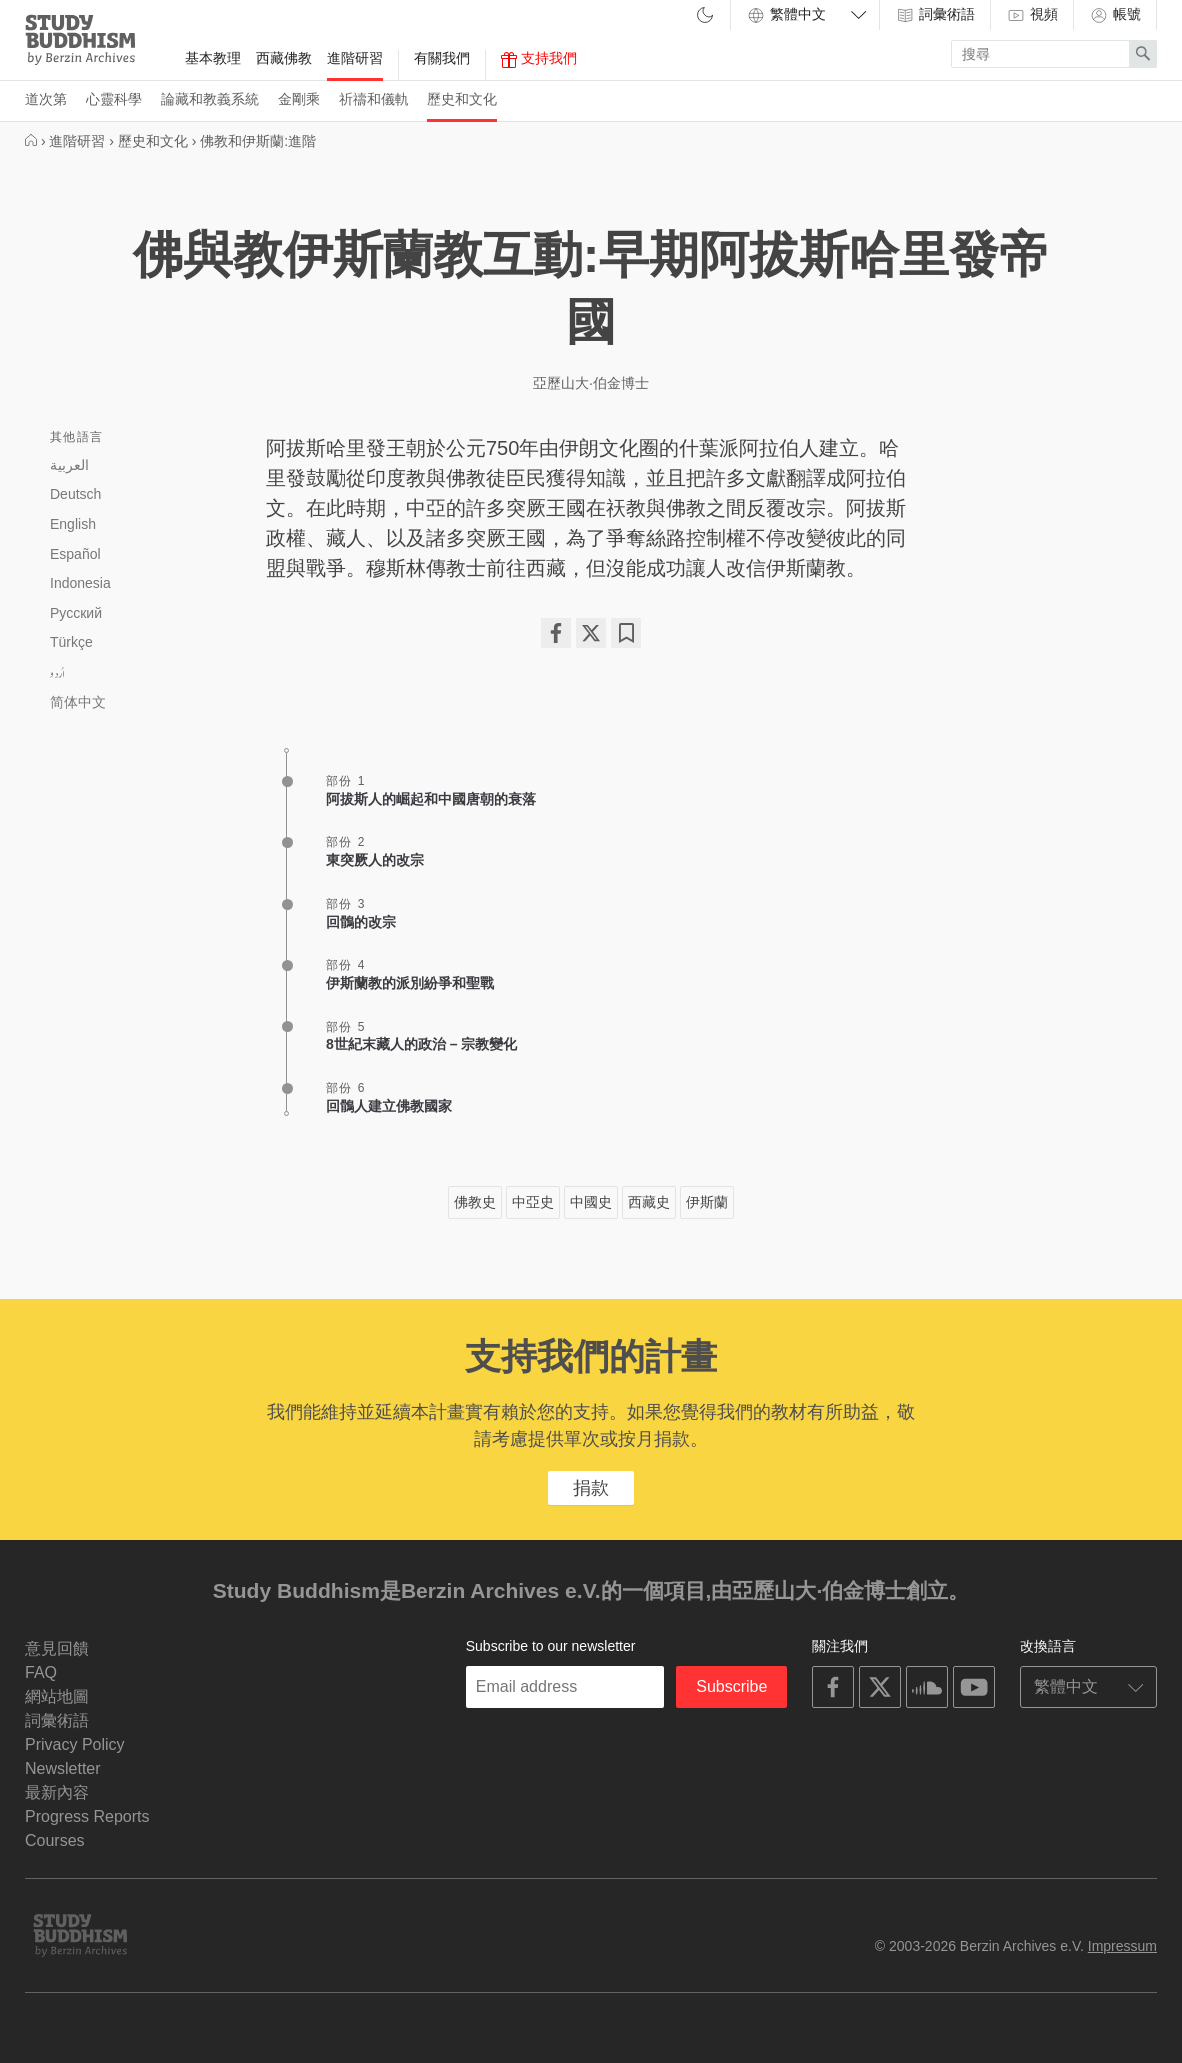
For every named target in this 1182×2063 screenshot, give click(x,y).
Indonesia (80, 583)
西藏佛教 (284, 58)
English (73, 524)
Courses (55, 1840)
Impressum (1122, 1946)
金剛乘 (299, 99)
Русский (76, 613)
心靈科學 (114, 99)
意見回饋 (57, 1648)
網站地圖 (57, 1696)
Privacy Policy (75, 1744)
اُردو (57, 673)
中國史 (591, 1202)
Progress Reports (87, 1816)
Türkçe (71, 642)
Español (75, 554)
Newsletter (63, 1768)
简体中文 (78, 702)
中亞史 (533, 1202)
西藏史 (649, 1202)
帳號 (1115, 15)
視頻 (1032, 15)
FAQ (41, 1672)
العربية (69, 465)
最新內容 (57, 1792)
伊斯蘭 (707, 1202)
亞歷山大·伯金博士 (591, 383)
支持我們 (539, 59)
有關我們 (442, 58)
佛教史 (475, 1202)
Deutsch (75, 494)
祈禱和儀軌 (374, 99)
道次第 (46, 99)
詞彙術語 (935, 15)
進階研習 (355, 58)
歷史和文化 (462, 99)
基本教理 (213, 58)
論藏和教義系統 (210, 99)
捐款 (591, 1488)
